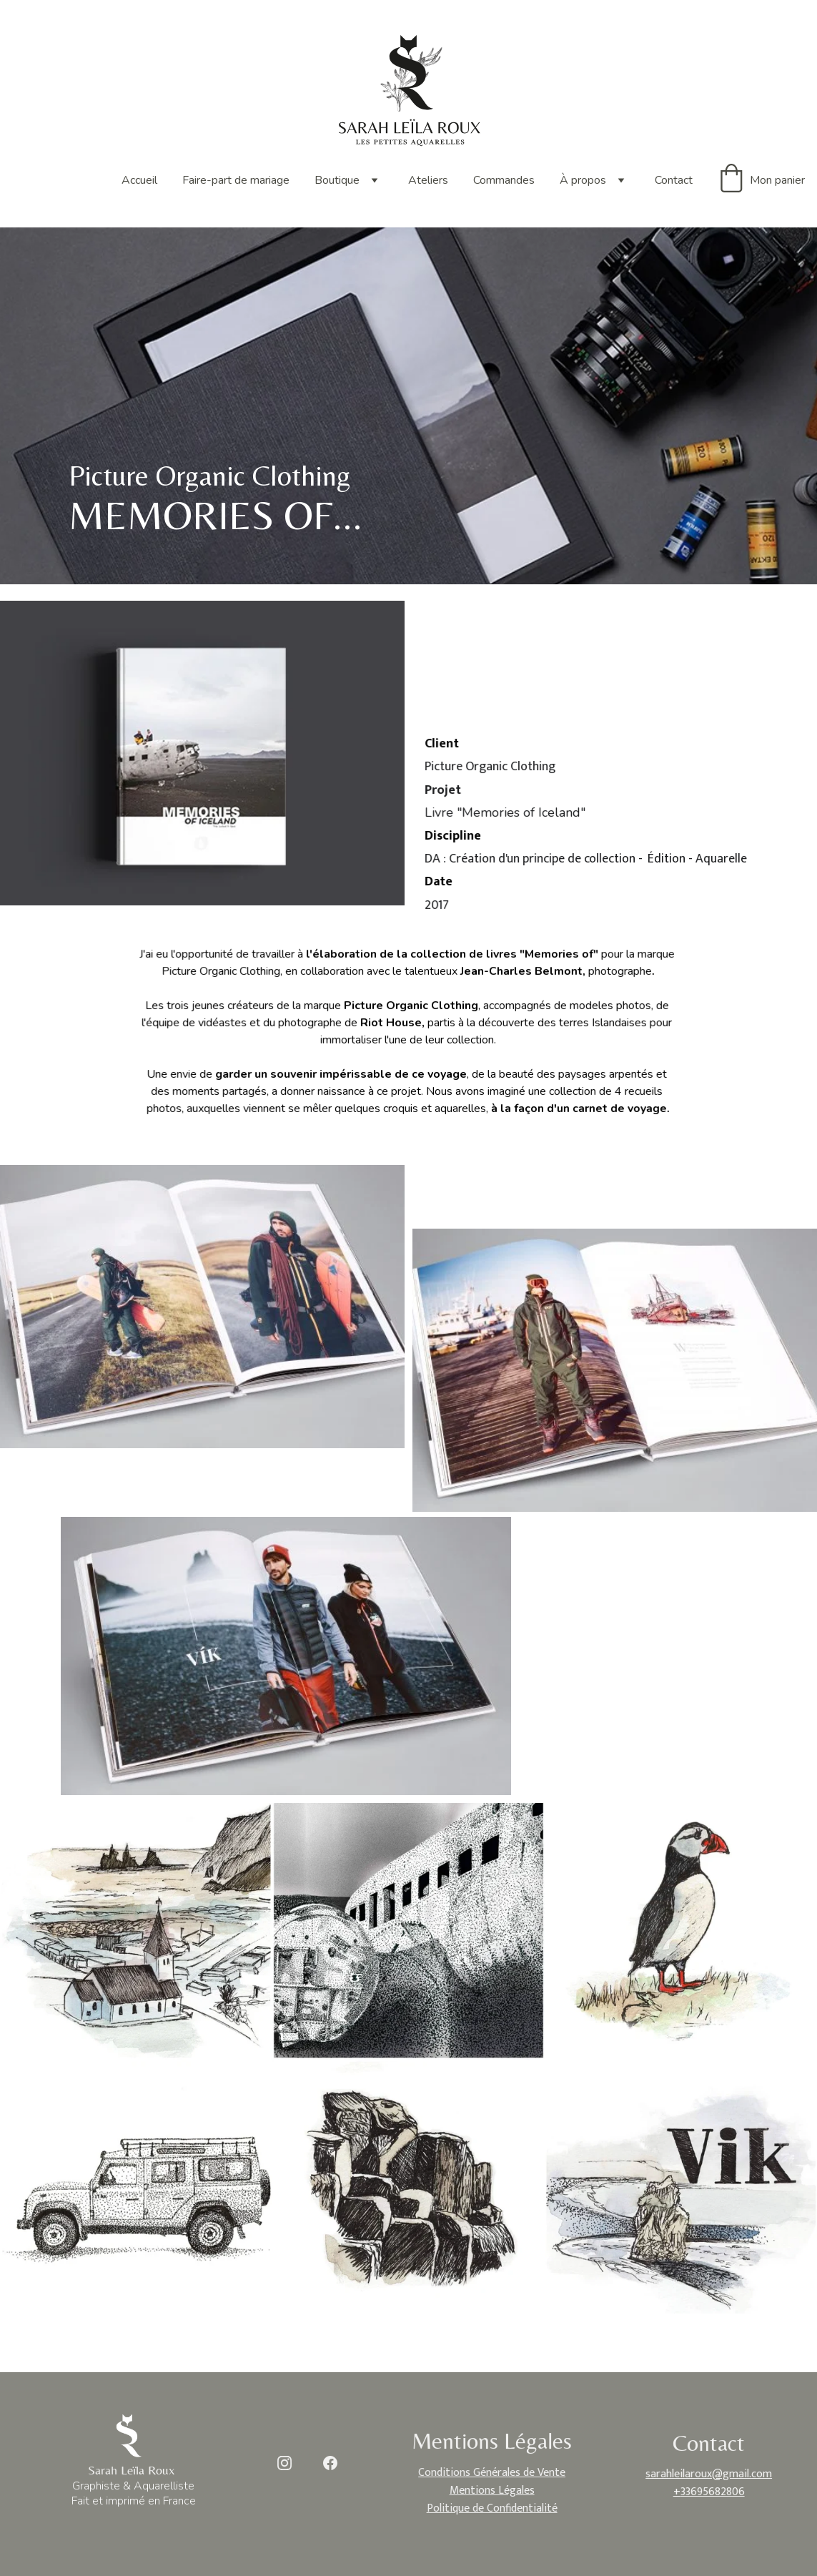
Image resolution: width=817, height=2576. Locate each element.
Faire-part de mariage (235, 180)
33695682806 (712, 2489)
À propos (583, 180)
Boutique (337, 180)
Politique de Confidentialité (492, 2505)
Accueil (139, 180)
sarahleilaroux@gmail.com (708, 2473)
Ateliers (428, 180)
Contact (674, 180)
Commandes (504, 180)
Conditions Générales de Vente (492, 2473)
